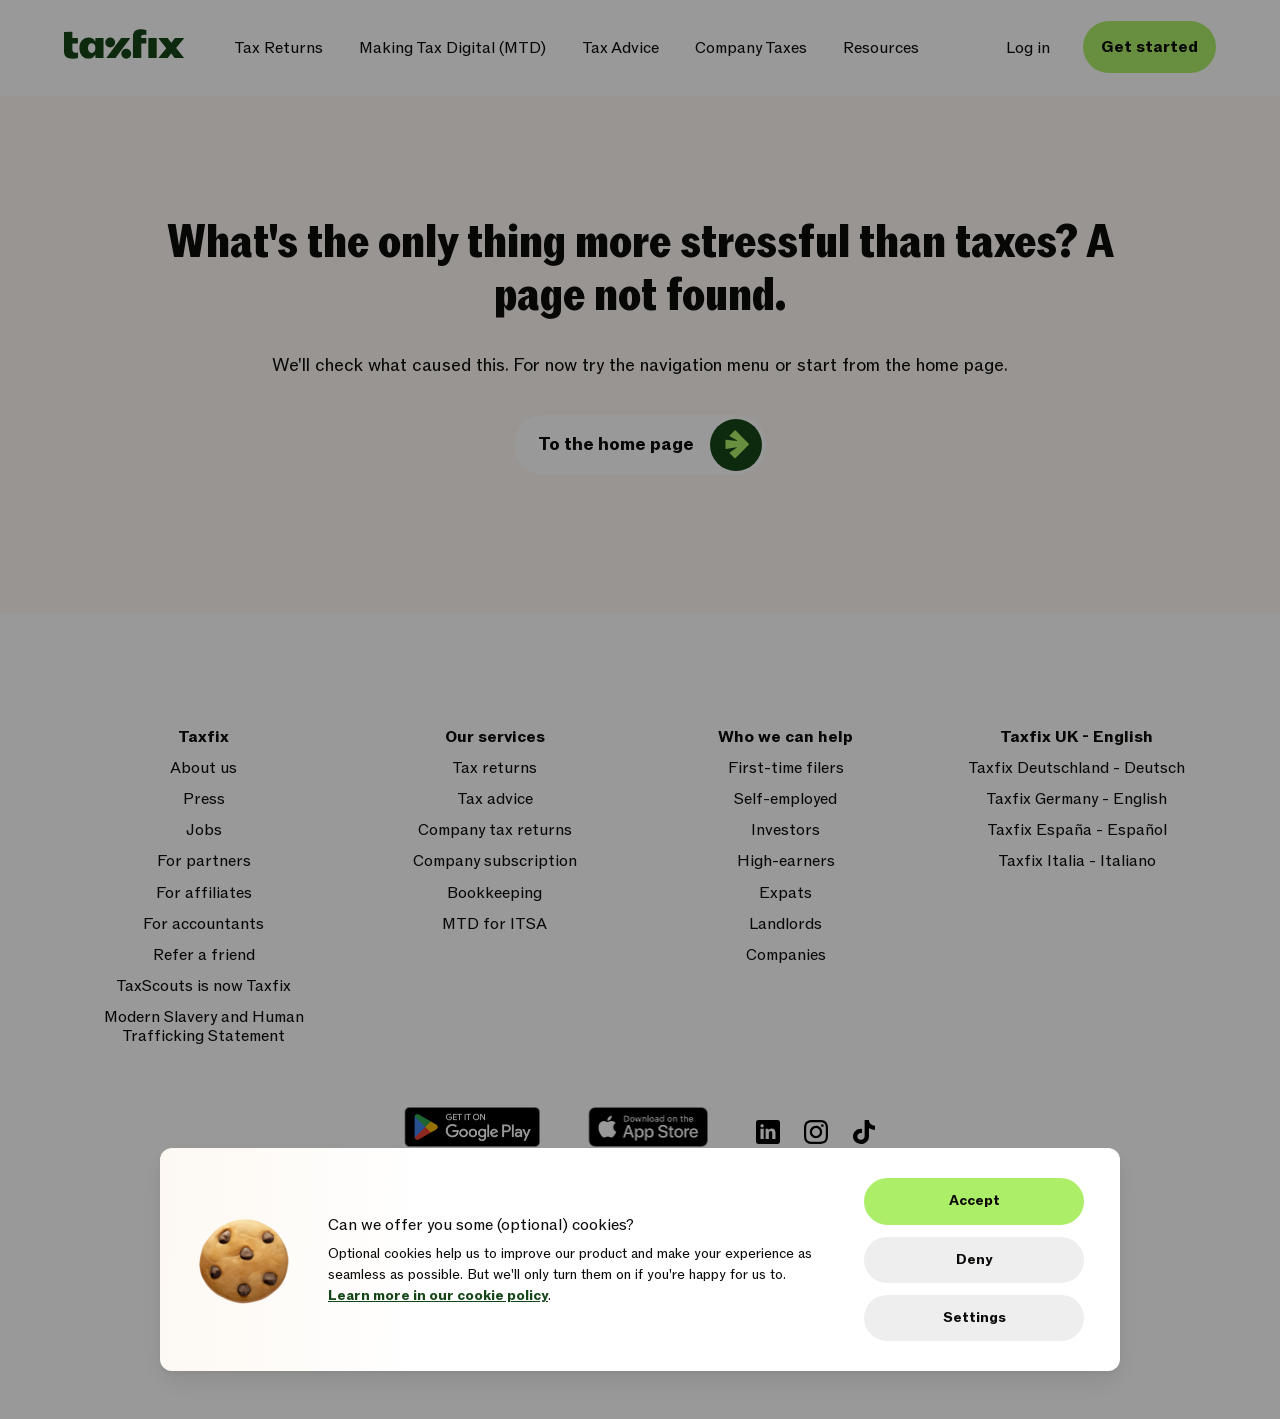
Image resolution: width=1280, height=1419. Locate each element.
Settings (974, 1317)
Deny (974, 1259)
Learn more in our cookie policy (438, 1295)
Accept (974, 1200)
